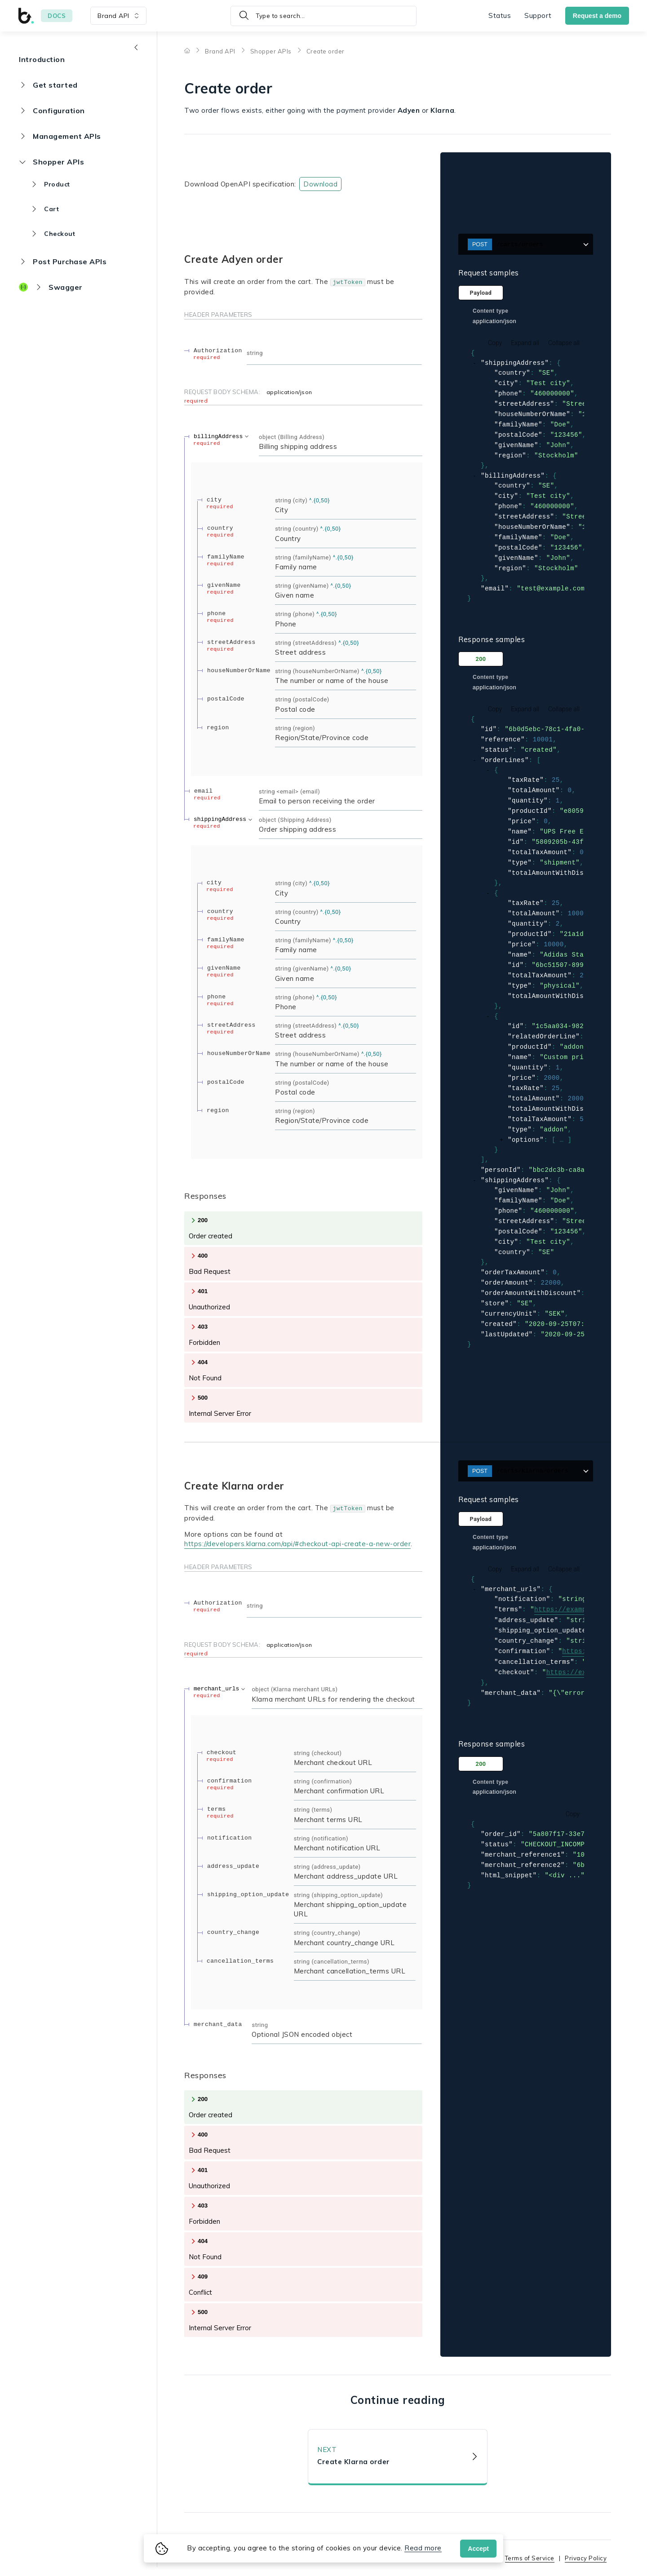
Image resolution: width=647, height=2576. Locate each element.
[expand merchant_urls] (220, 1688)
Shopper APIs (271, 51)
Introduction (42, 59)
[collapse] (474, 364)
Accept (478, 2548)
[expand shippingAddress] (224, 819)
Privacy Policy (586, 2558)
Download (320, 184)
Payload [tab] (481, 292)
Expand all (525, 342)
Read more (423, 2548)
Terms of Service (529, 2558)
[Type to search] (323, 16)
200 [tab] (480, 660)
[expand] (501, 1142)
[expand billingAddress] (222, 436)
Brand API (220, 51)
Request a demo (597, 15)
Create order (325, 51)
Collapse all (564, 342)
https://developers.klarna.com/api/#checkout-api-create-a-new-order (297, 1543)
